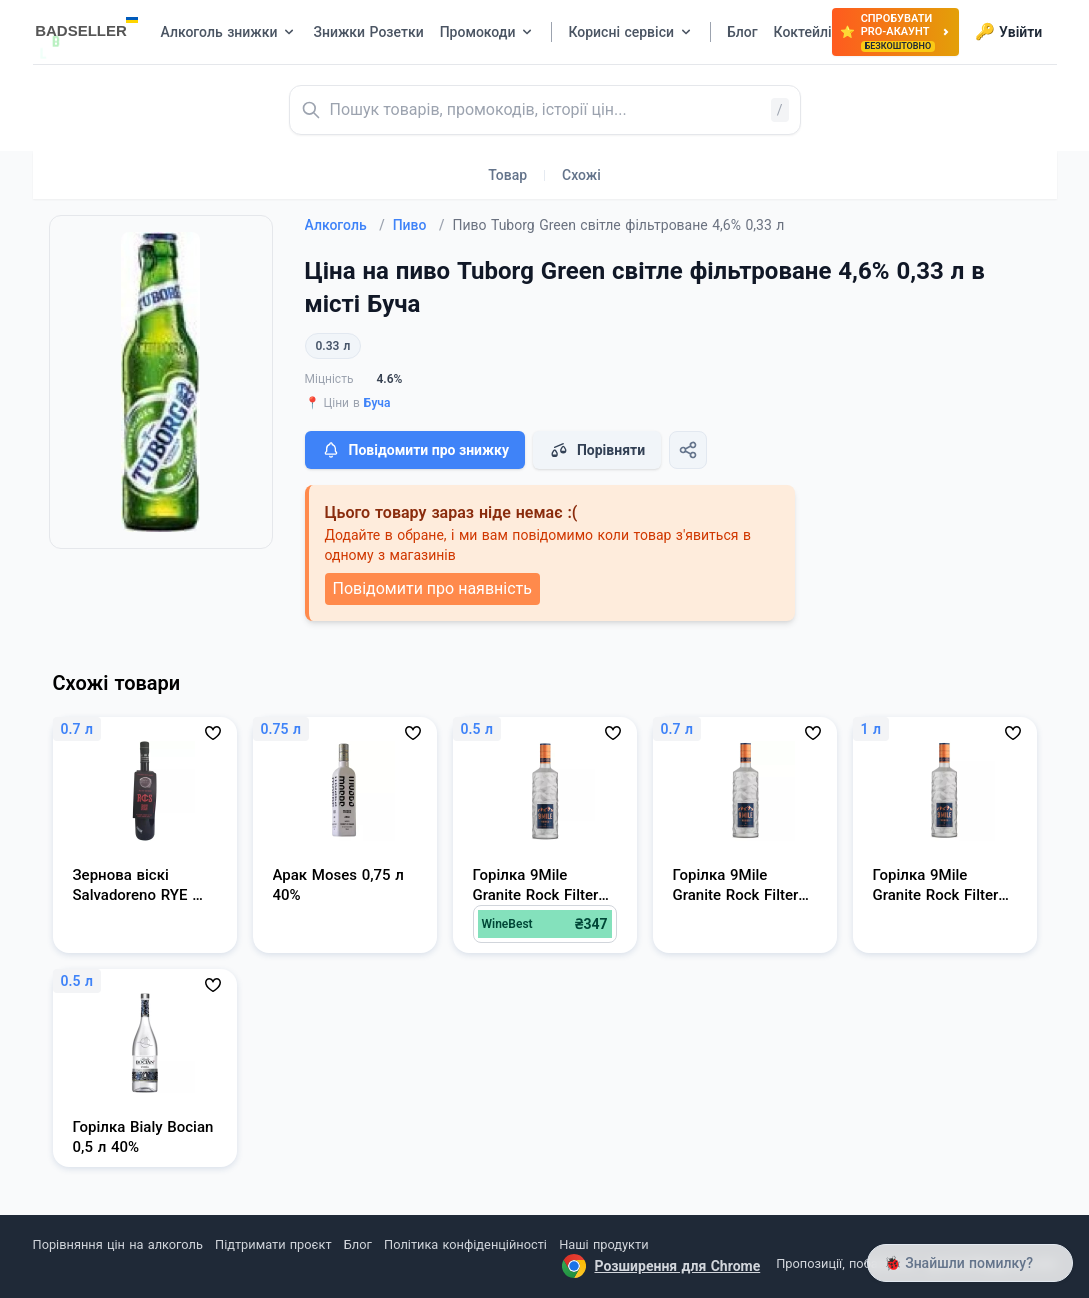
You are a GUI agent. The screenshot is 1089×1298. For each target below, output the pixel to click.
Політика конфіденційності (465, 1244)
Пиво (419, 225)
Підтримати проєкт (273, 1244)
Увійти (1008, 32)
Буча (377, 403)
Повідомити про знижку (415, 450)
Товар (507, 175)
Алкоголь (345, 225)
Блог (358, 1244)
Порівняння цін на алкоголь (118, 1244)
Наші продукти (603, 1244)
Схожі (581, 175)
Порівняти (597, 450)
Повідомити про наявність (432, 588)
